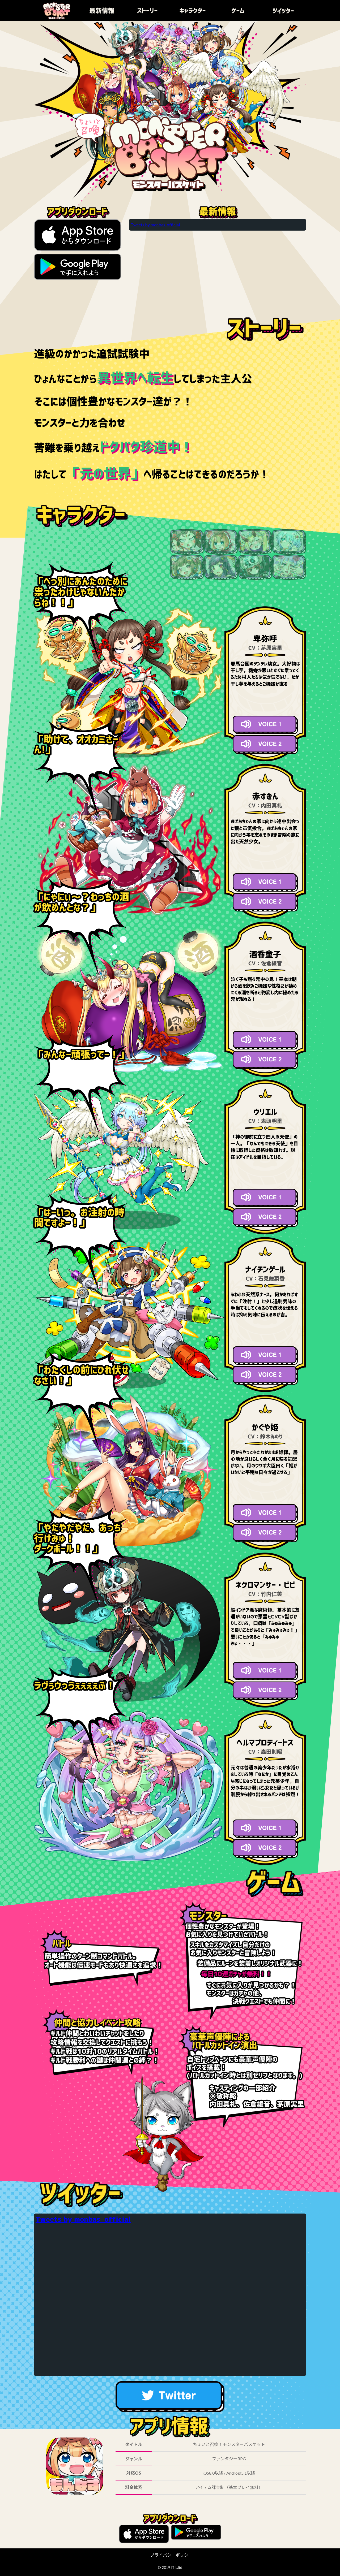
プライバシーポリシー (171, 2554)
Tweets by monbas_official (155, 224)
